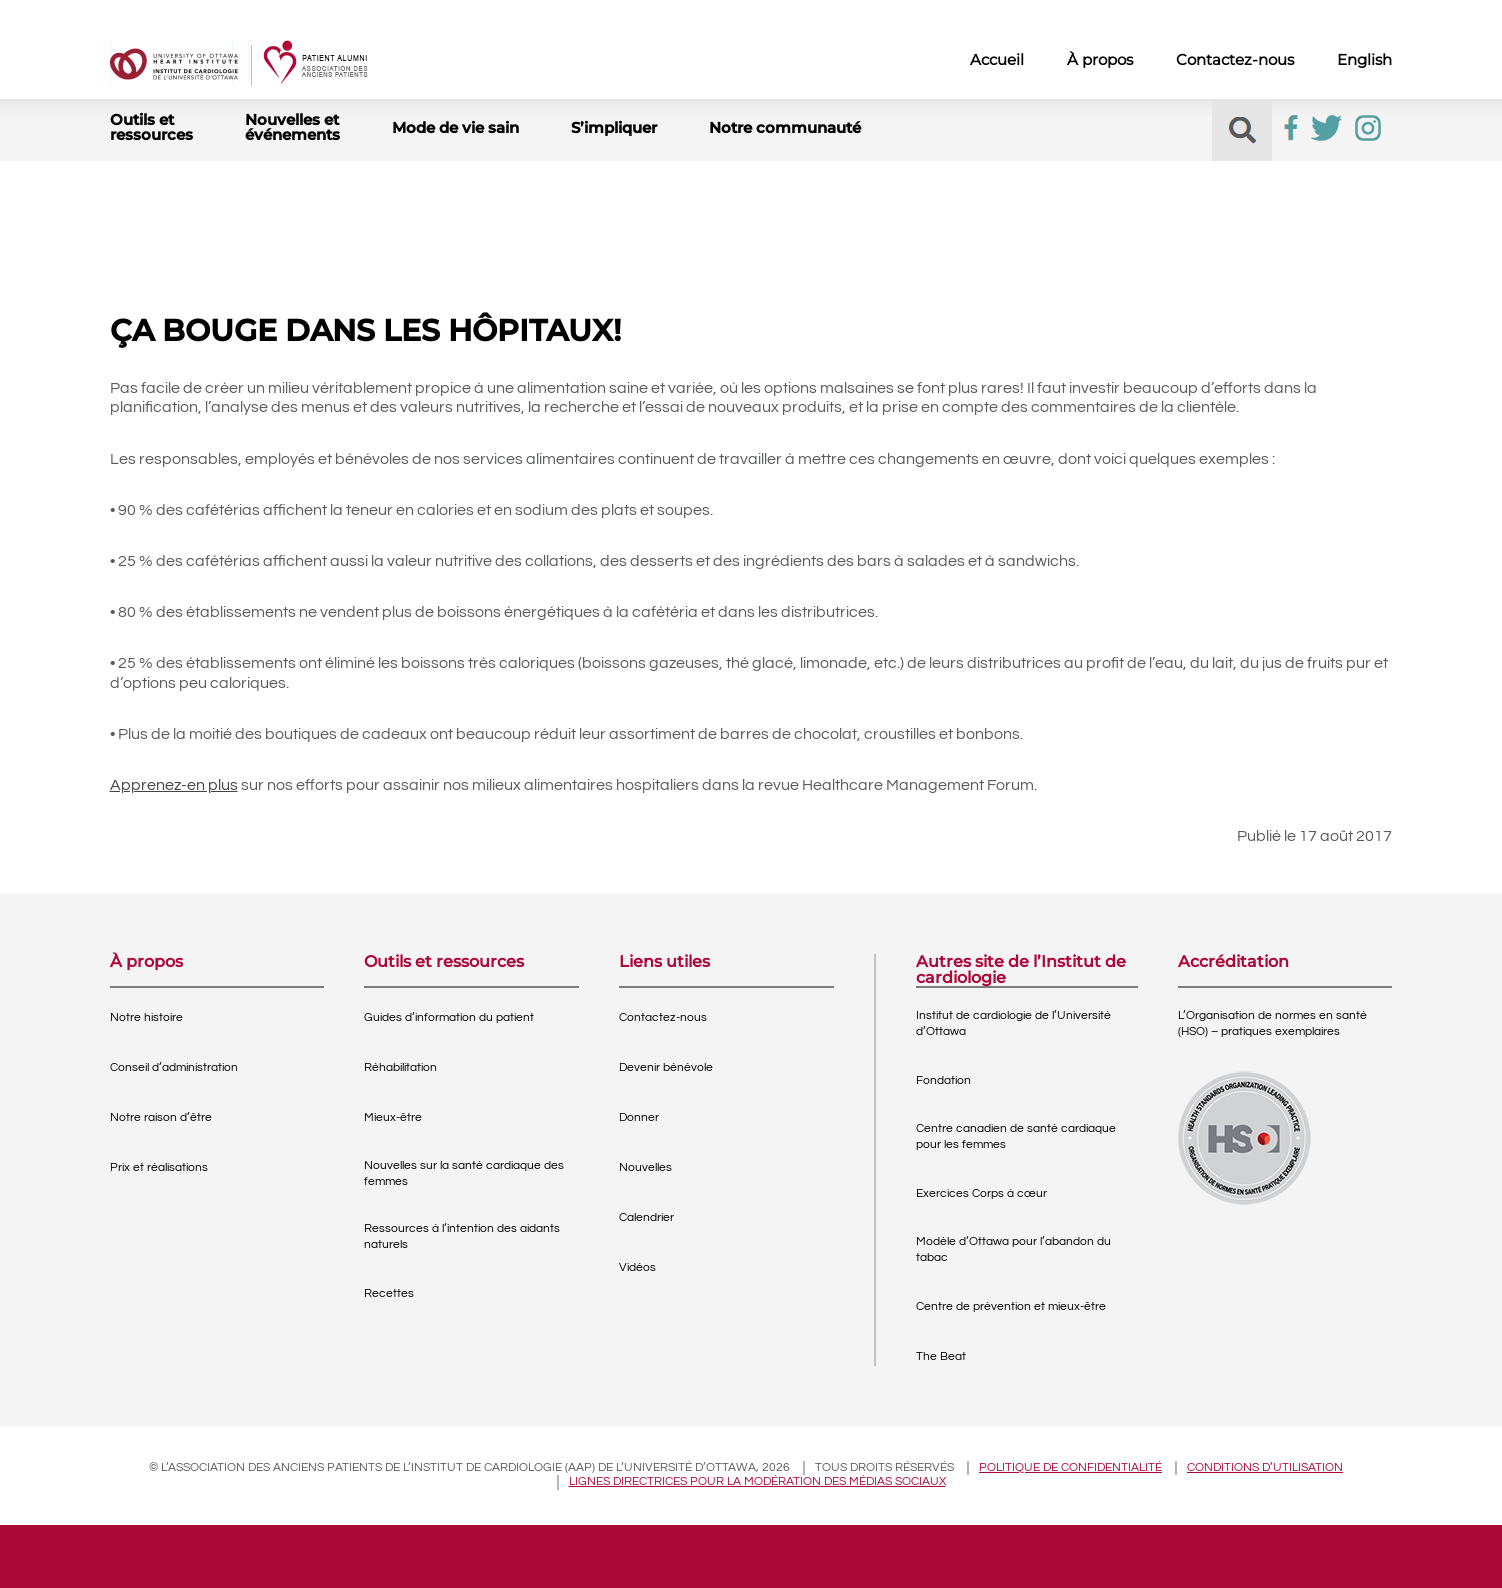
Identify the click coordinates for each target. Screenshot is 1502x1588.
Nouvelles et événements (292, 127)
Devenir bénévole (666, 1067)
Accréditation (1233, 962)
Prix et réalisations (159, 1167)
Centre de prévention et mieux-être (1011, 1306)
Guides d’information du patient (449, 1017)
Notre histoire (146, 1017)
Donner (639, 1117)
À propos (1100, 59)
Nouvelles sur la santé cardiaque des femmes (464, 1173)
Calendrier (646, 1217)
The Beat (941, 1356)
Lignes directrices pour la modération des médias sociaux (757, 1481)
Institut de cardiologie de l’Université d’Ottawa (1013, 1023)
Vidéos (637, 1267)
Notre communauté (785, 127)
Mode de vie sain (455, 127)
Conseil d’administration (174, 1067)
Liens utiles (664, 962)
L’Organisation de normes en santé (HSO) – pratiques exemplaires (1272, 1023)
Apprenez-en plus (174, 785)
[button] (1242, 130)
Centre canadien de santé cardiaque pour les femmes (1016, 1136)
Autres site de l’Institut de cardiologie (1021, 970)
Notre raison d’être (161, 1117)
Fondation (943, 1080)
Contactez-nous (1235, 59)
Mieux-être (393, 1117)
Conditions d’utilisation (1265, 1467)
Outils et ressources (151, 127)
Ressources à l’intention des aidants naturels (462, 1236)
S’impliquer (614, 127)
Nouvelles (645, 1167)
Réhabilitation (400, 1067)
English (1364, 59)
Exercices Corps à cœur (981, 1193)
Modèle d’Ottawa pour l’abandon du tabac (1013, 1249)
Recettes (389, 1293)
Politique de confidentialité (1070, 1467)
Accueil (997, 59)
